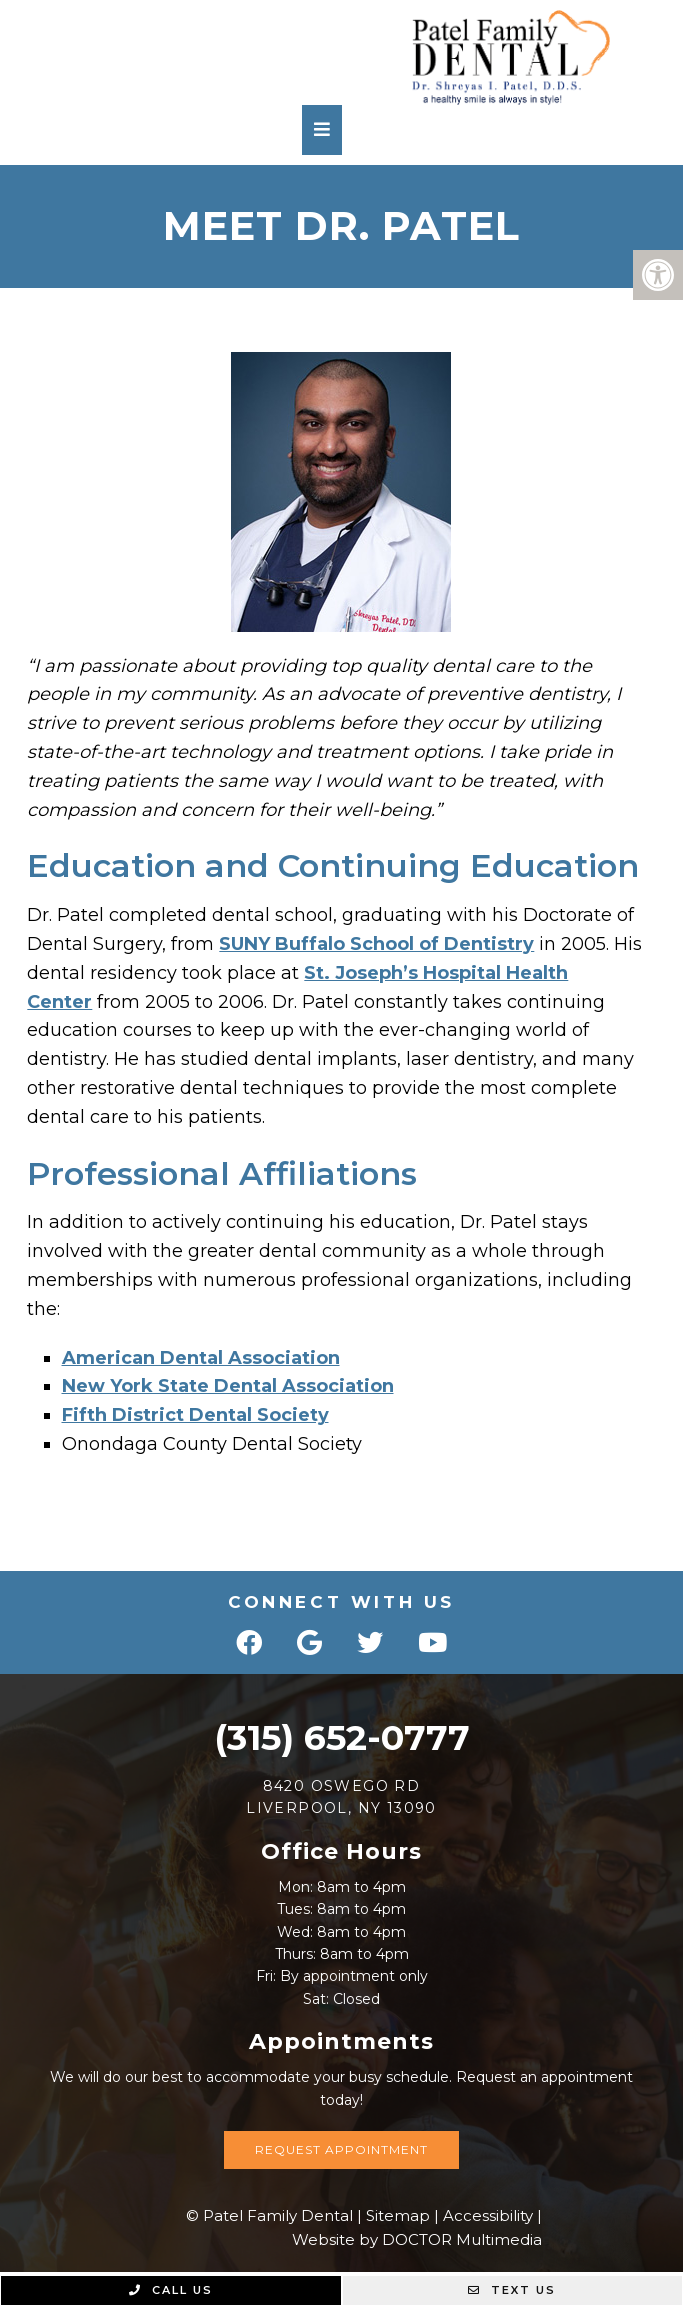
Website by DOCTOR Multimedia (417, 2239)
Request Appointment (341, 2149)
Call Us (171, 2290)
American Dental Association (201, 1358)
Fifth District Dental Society (195, 1415)
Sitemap (398, 2215)
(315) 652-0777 (342, 1737)
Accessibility (488, 2215)
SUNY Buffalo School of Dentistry (376, 944)
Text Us (512, 2290)
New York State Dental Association (228, 1386)
